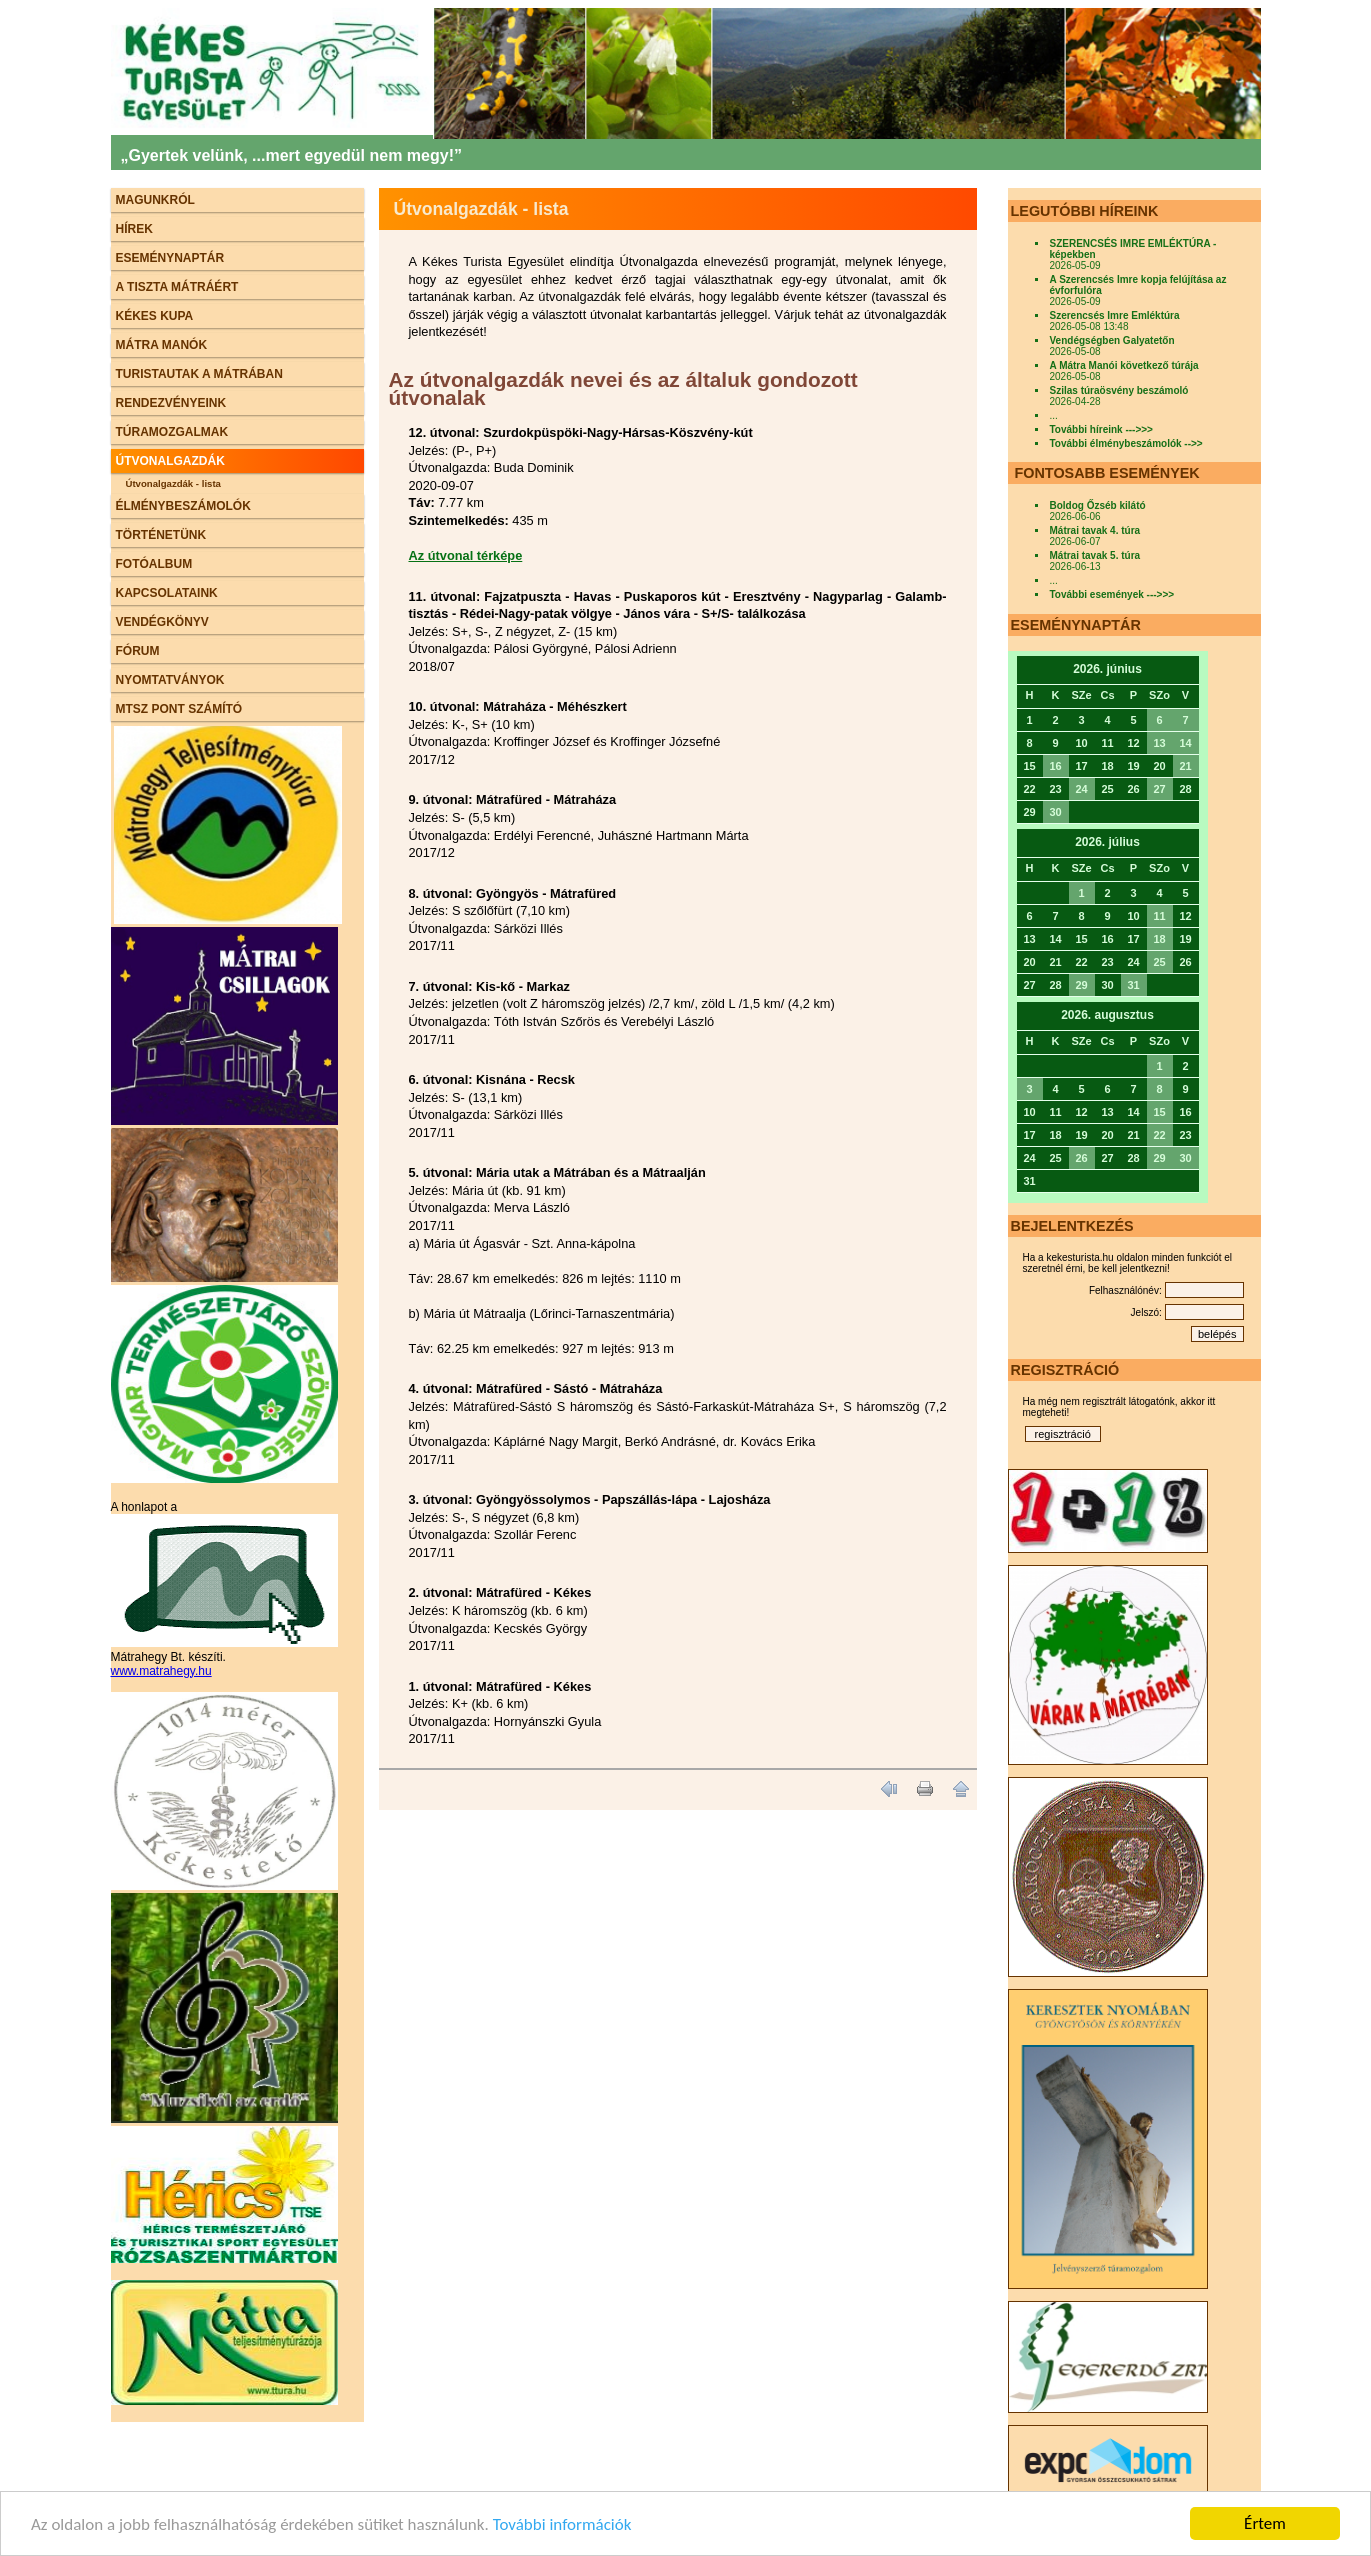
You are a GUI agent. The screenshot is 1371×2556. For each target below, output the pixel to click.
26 (1081, 1158)
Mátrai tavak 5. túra (1095, 555)
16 (1055, 766)
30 (1055, 812)
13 (1159, 743)
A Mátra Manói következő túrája (1124, 365)
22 (1159, 1135)
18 (1159, 939)
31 (1133, 985)
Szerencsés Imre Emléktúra (1115, 315)
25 (1159, 962)
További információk (562, 2525)
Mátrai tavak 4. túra (1095, 530)
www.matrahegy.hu (161, 1671)
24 (1081, 789)
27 (1159, 789)
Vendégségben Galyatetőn (1112, 340)
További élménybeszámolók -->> (1126, 443)
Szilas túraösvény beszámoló (1119, 390)
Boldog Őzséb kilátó (1098, 505)
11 (1159, 916)
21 (1185, 766)
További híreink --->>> (1101, 429)
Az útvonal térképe (466, 555)
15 (1159, 1112)
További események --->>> (1112, 594)
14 (1185, 743)
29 (1081, 985)
